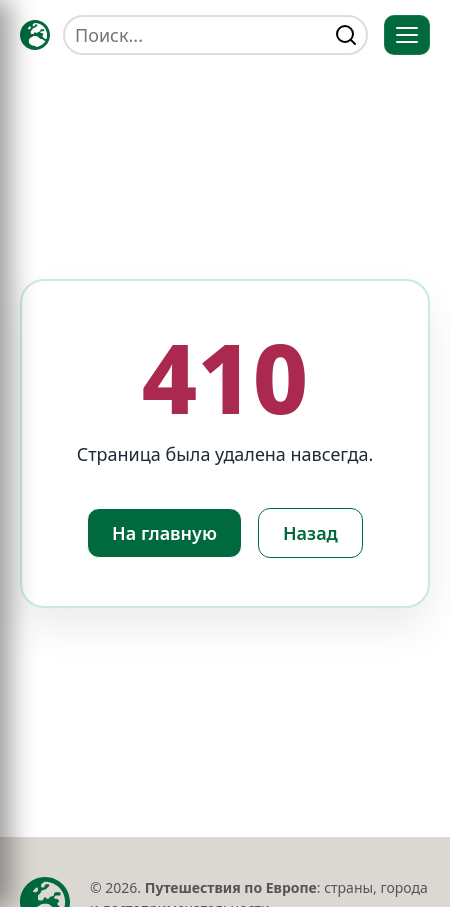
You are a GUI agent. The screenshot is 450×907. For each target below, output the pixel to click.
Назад (310, 533)
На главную (164, 533)
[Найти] (346, 35)
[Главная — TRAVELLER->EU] (35, 35)
